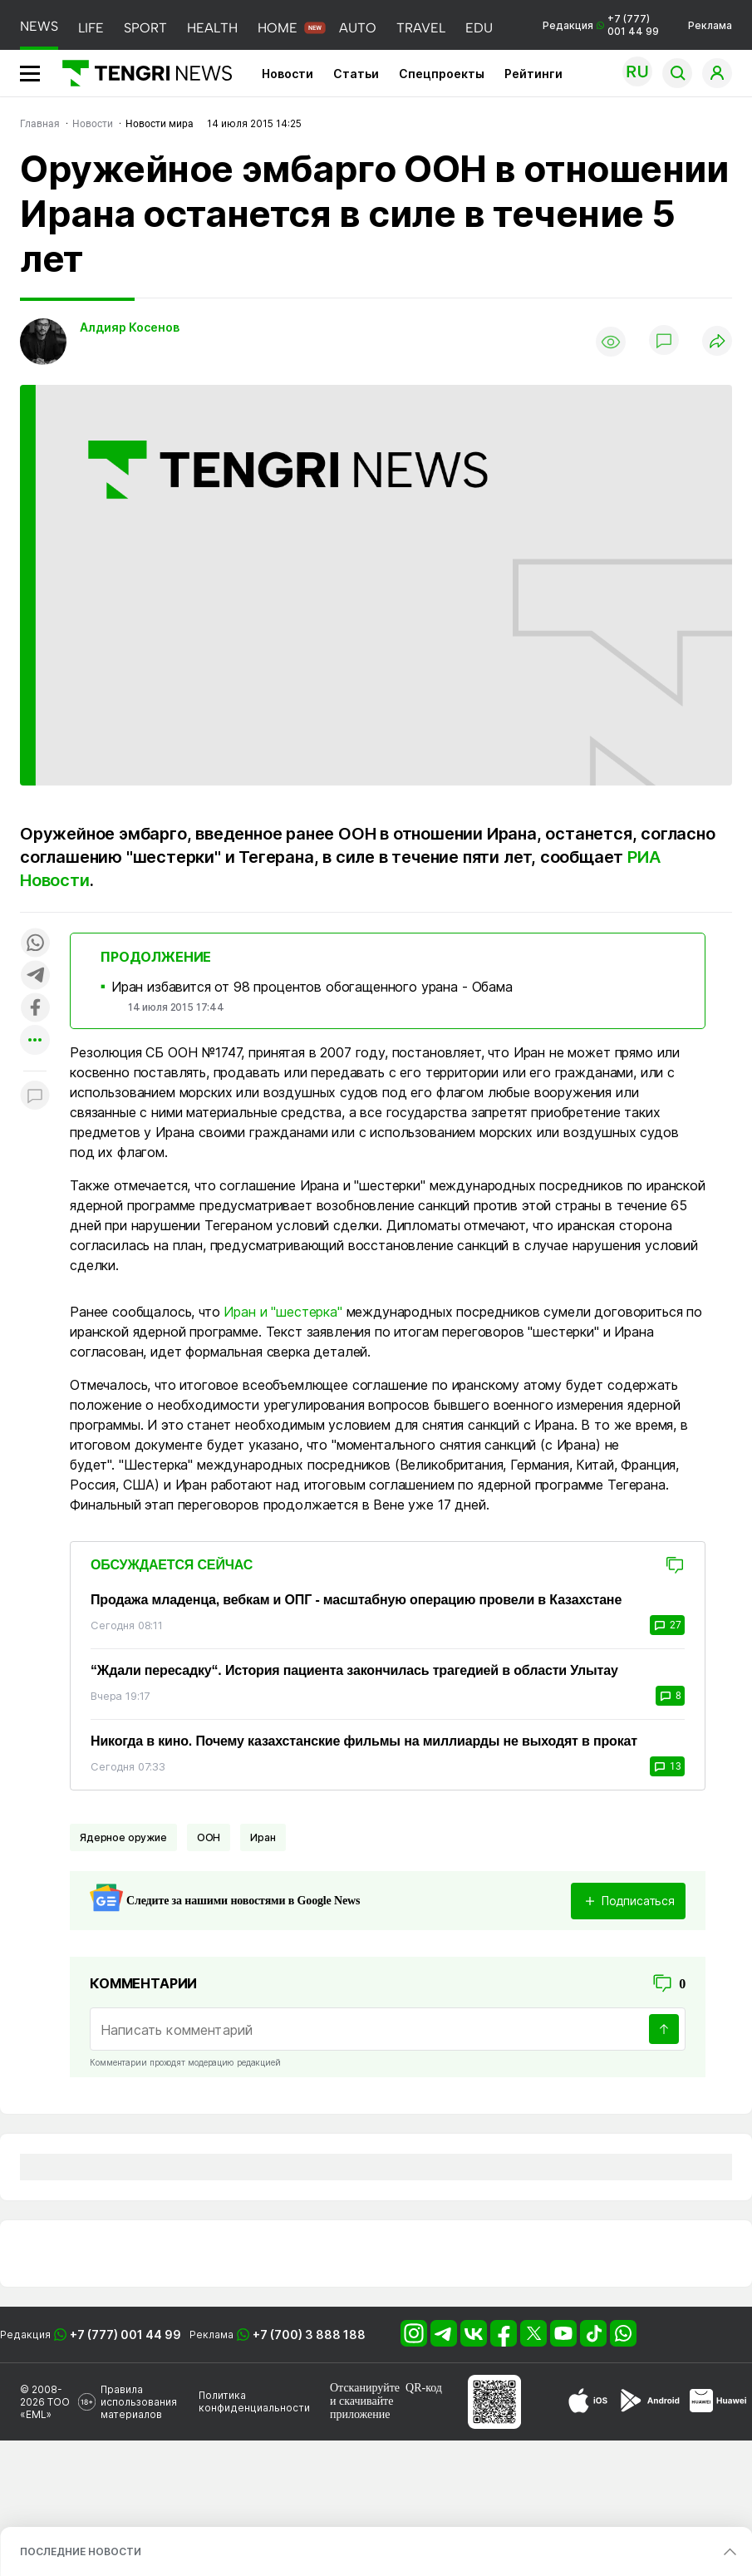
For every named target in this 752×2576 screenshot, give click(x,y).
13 (667, 1766)
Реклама (710, 25)
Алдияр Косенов (129, 327)
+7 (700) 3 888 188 (309, 2334)
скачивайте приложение (361, 2408)
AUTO (357, 28)
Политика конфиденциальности (254, 2401)
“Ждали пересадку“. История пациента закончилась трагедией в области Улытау (354, 1670)
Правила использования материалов (139, 2402)
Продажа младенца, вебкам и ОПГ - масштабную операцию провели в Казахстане (356, 1600)
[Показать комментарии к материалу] (35, 1096)
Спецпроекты (441, 73)
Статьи (356, 73)
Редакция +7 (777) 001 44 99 (601, 24)
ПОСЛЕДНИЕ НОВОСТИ (80, 2551)
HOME (277, 28)
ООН (209, 1837)
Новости (287, 73)
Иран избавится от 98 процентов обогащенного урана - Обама (312, 986)
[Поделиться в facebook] (35, 1008)
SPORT (145, 28)
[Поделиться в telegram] (35, 976)
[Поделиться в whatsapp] (35, 944)
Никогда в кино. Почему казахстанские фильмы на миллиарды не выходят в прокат (364, 1741)
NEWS (39, 26)
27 (667, 1625)
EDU (479, 28)
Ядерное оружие (123, 1837)
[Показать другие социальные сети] (35, 1041)
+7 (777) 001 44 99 (125, 2334)
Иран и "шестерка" (283, 1311)
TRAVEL (420, 28)
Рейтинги (533, 73)
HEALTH (212, 28)
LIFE (91, 28)
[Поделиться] (717, 342)
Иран (262, 1837)
